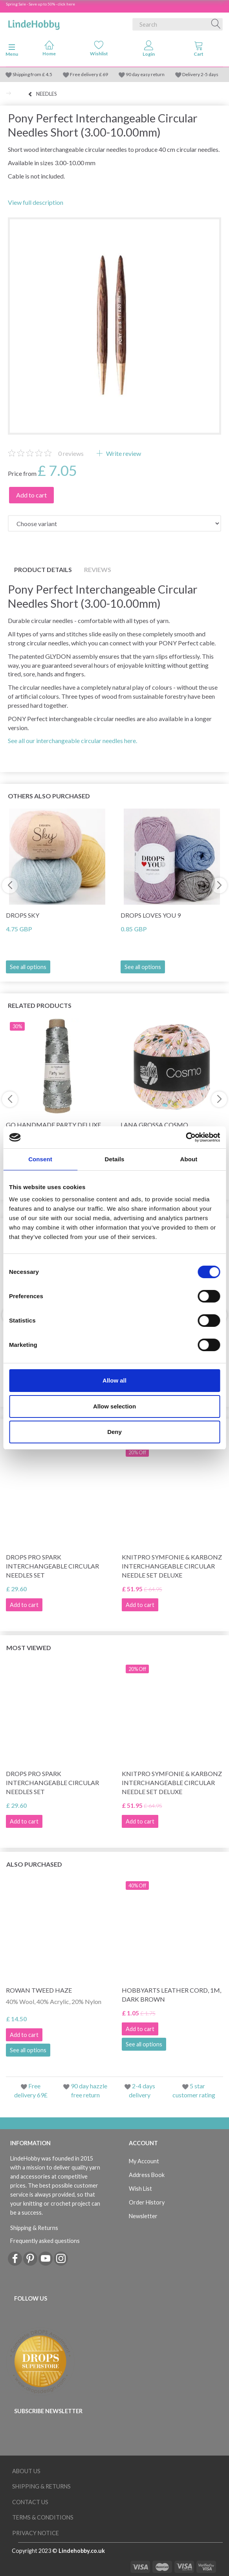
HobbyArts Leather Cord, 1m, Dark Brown (171, 1994)
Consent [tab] (40, 1159)
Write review (123, 453)
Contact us (30, 2502)
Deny (114, 1431)
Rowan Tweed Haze (39, 1990)
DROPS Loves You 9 (151, 915)
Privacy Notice (35, 2533)
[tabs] (198, 50)
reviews (71, 453)
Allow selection (114, 1406)
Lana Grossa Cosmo (154, 1124)
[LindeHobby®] (33, 22)
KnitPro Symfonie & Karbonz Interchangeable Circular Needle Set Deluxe (172, 1566)
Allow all (114, 1380)
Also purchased (34, 1864)
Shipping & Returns (34, 2227)
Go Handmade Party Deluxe (53, 1124)
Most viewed (28, 1647)
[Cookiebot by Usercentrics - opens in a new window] (185, 1137)
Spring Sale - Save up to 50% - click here (40, 4)
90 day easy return (145, 74)
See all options (28, 967)
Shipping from (27, 74)
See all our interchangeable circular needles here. (72, 740)
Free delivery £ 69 (89, 74)
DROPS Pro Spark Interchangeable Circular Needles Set (52, 1566)
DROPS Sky (22, 915)
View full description (35, 202)
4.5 (48, 74)
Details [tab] (115, 1159)
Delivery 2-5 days (200, 74)
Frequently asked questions (45, 2240)
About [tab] (189, 1159)
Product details (43, 569)
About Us (26, 2471)
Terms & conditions (42, 2517)
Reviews (97, 569)
